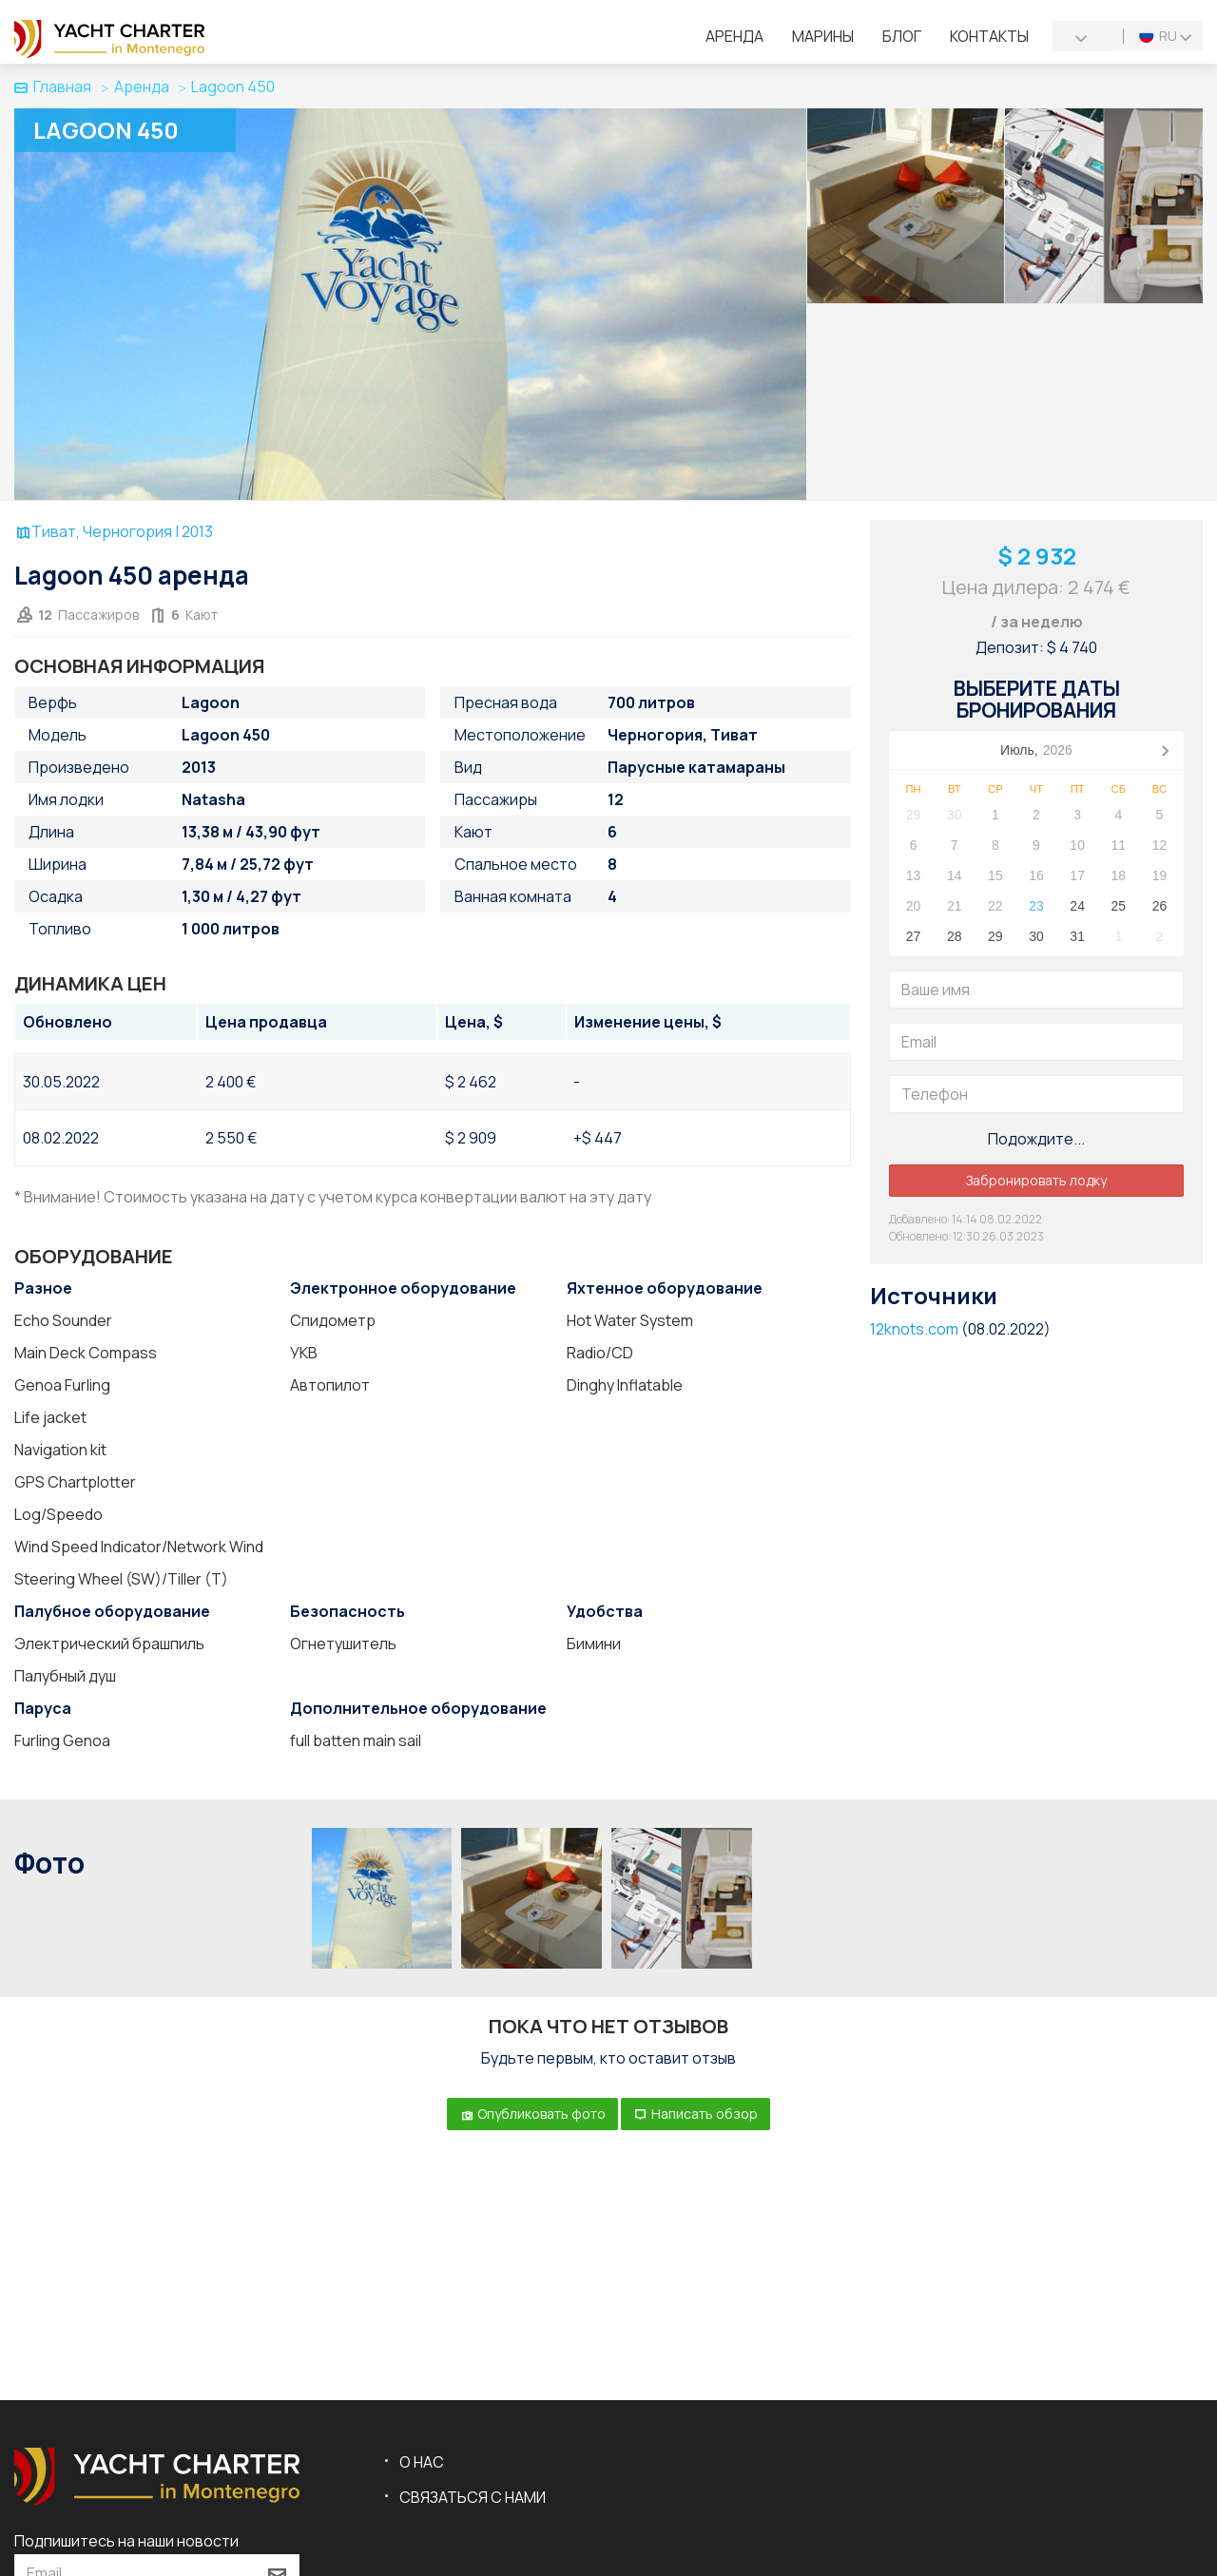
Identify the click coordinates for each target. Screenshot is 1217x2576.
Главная (52, 86)
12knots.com (914, 1328)
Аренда (734, 36)
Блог (901, 36)
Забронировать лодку (1036, 1180)
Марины (823, 36)
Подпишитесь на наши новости (126, 2540)
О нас (421, 2461)
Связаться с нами (472, 2497)
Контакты (989, 36)
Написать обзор (695, 2114)
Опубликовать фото (532, 2114)
